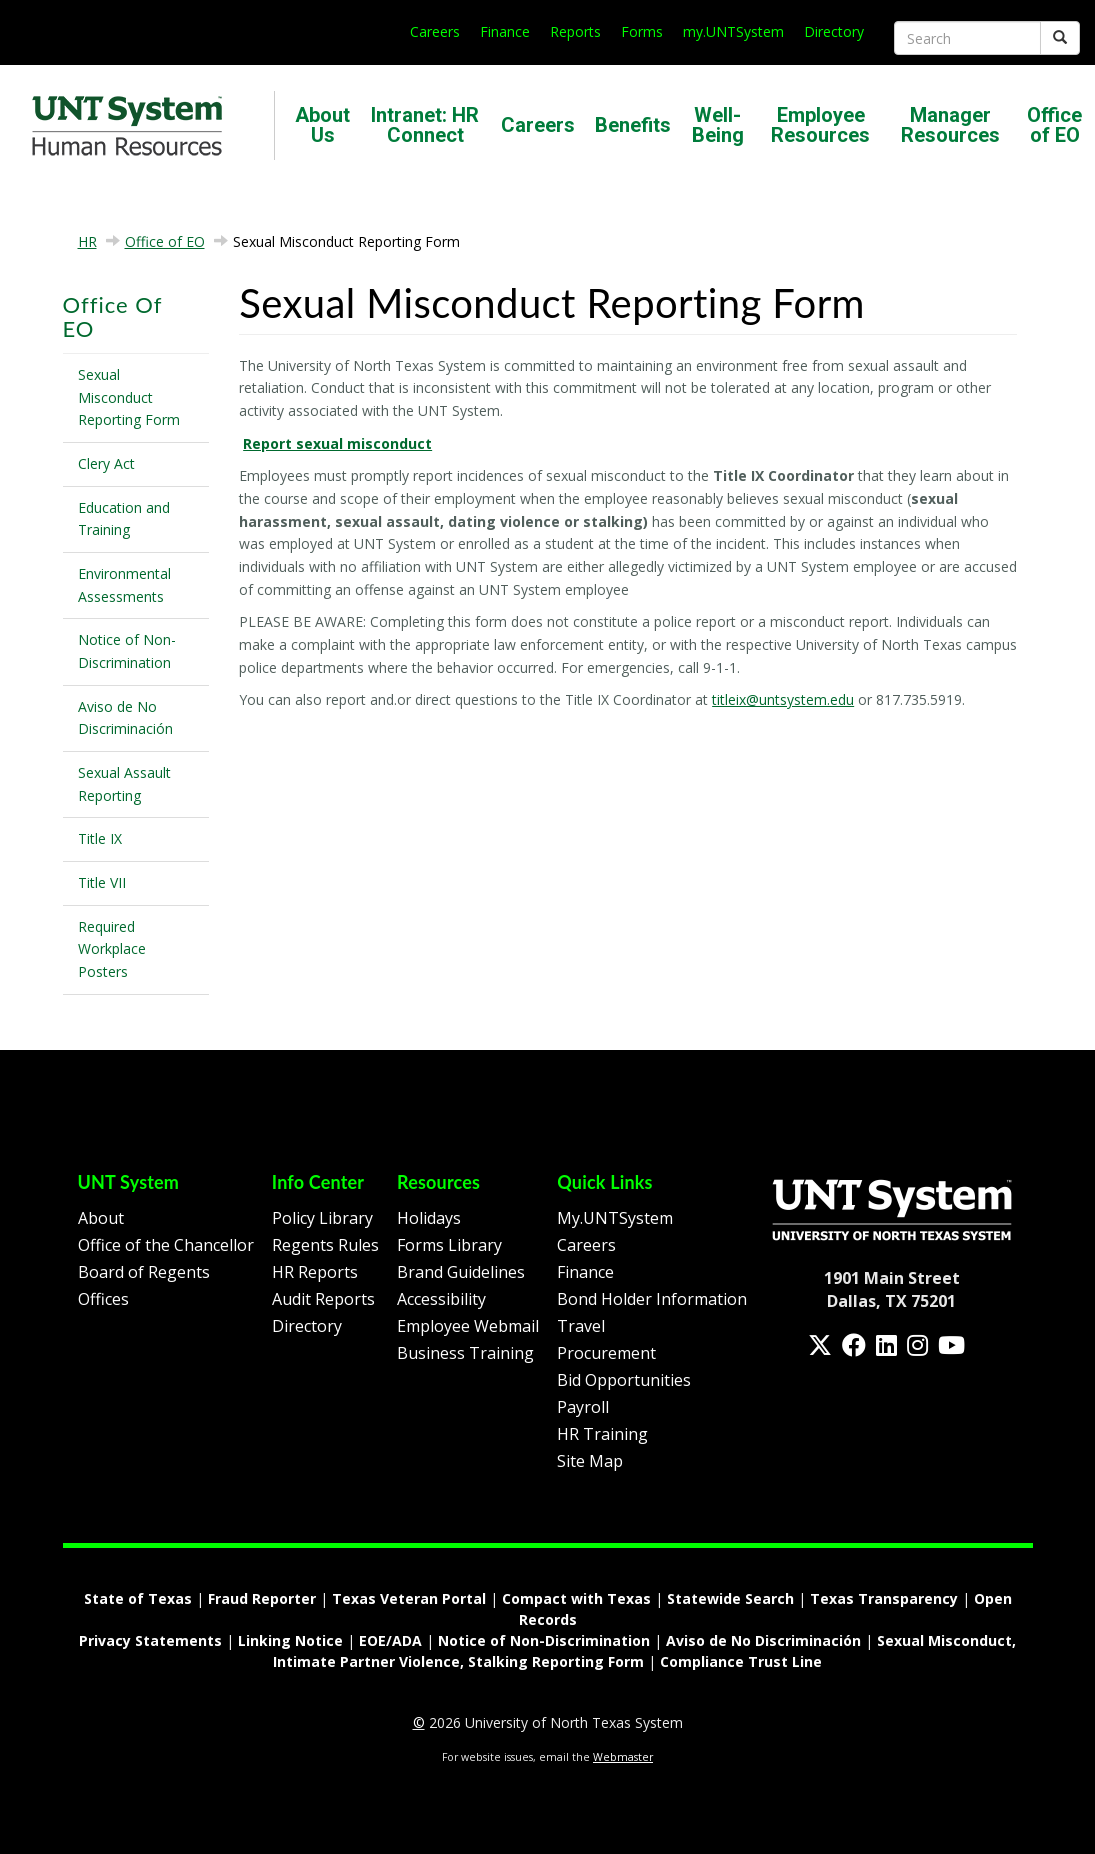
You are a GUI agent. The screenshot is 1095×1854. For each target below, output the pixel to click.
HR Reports (315, 1272)
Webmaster (623, 1757)
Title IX (100, 838)
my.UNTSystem (733, 31)
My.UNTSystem (615, 1218)
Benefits (633, 125)
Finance (505, 31)
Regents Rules (325, 1245)
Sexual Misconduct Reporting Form (129, 397)
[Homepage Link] (892, 1208)
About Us (322, 125)
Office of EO (1054, 125)
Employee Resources (820, 125)
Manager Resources (950, 125)
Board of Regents (144, 1272)
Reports (575, 31)
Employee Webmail (468, 1326)
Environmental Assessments (124, 585)
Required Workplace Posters (112, 949)
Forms (642, 31)
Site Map (590, 1461)
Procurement (606, 1353)
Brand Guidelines (461, 1272)
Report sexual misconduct (337, 443)
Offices (103, 1299)
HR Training (602, 1434)
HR (87, 241)
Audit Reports (323, 1299)
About (101, 1218)
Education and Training (124, 519)
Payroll (583, 1407)
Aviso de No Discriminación (125, 718)
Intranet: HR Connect (425, 125)
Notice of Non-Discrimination (127, 651)
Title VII (102, 882)
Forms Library (449, 1245)
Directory (834, 31)
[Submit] (1060, 38)
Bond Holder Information (652, 1299)
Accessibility (441, 1299)
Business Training (465, 1353)
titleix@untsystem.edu (783, 699)
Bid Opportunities (624, 1380)
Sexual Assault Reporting (124, 784)
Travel (581, 1326)
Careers (435, 31)
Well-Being (718, 125)
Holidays (429, 1218)
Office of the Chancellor (166, 1245)
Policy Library (322, 1218)
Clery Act (106, 463)
